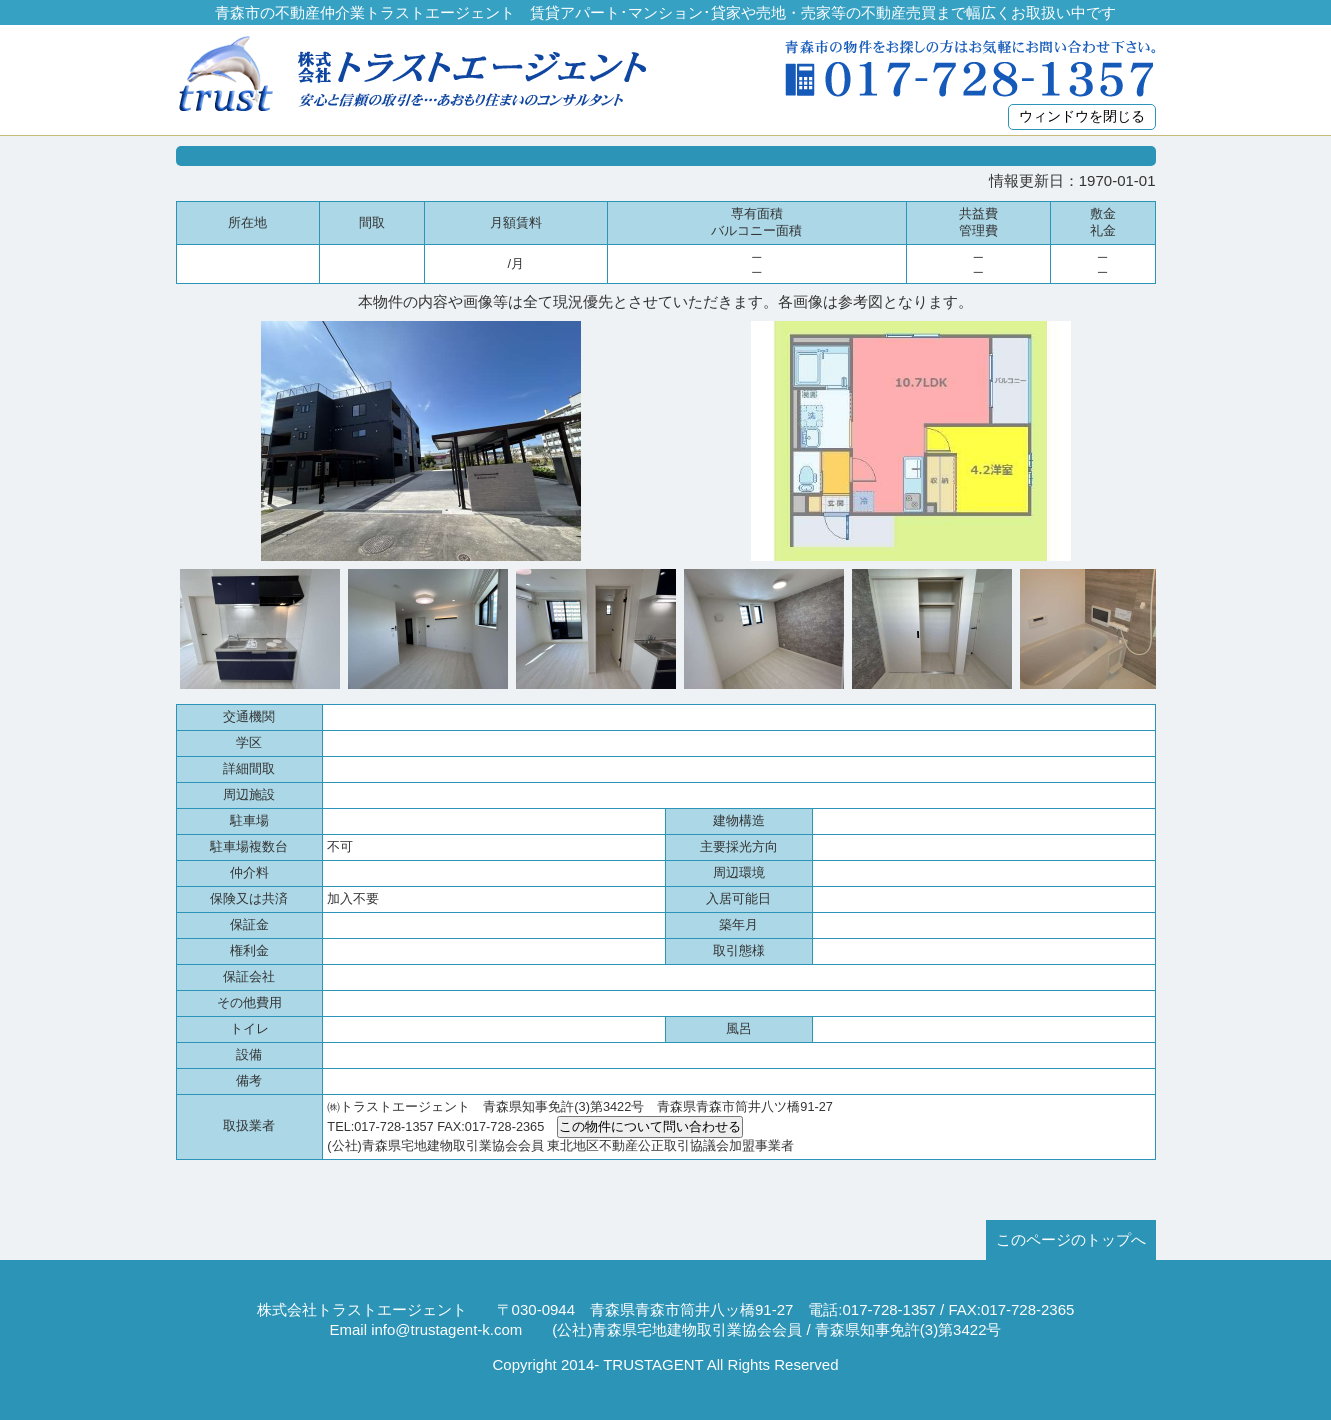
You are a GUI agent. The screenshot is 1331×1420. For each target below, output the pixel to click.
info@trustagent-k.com (446, 1329)
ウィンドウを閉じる (1082, 116)
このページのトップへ (1071, 1239)
